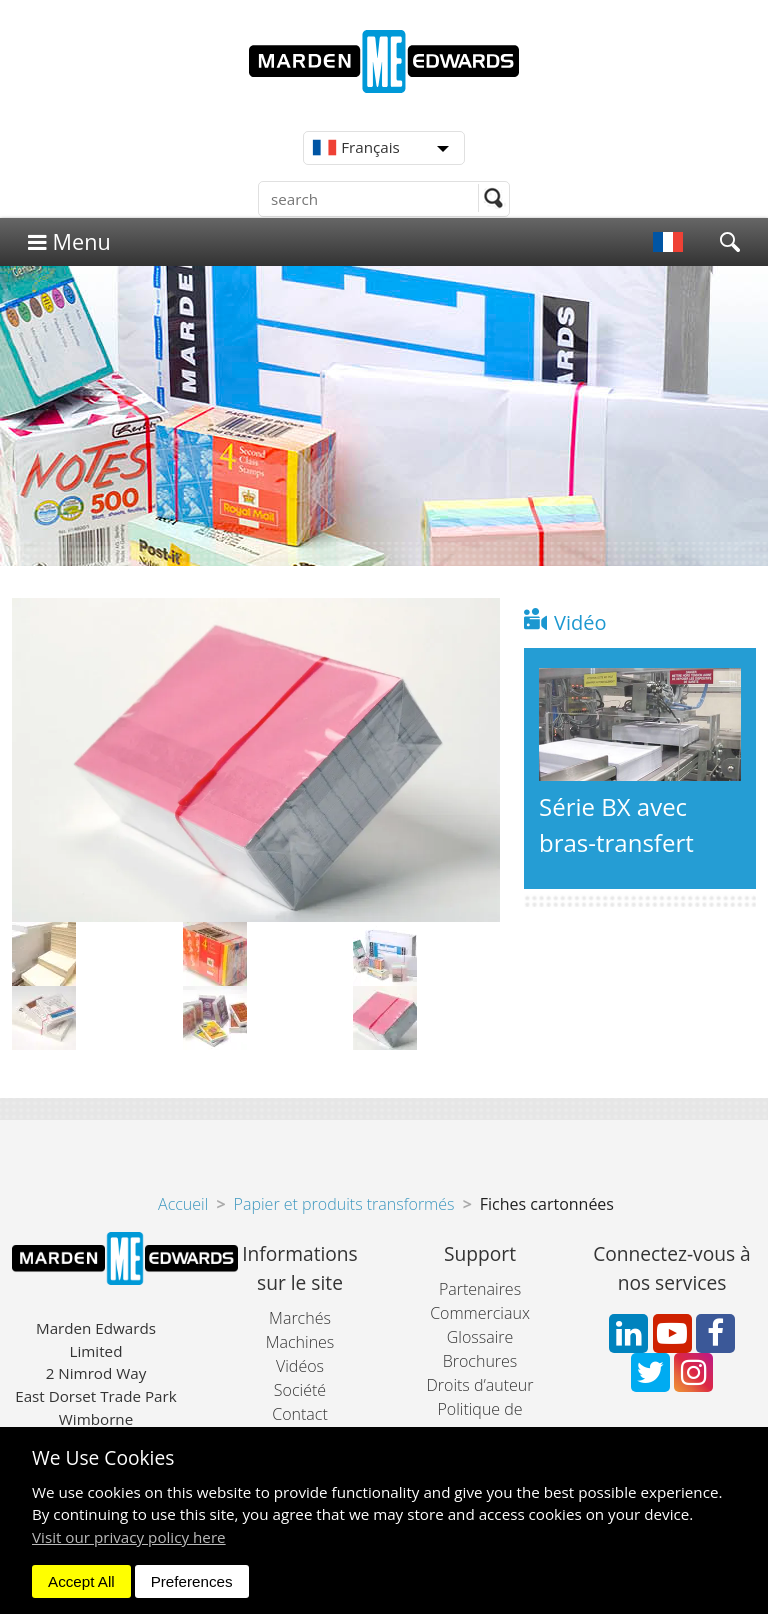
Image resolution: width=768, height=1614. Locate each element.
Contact (300, 1414)
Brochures (480, 1361)
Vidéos (300, 1366)
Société (300, 1390)
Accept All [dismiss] (81, 1581)
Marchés (300, 1318)
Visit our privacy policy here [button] (129, 1537)
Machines (300, 1342)
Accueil (183, 1204)
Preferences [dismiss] (192, 1581)
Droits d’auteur (479, 1385)
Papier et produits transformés (344, 1204)
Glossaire (480, 1337)
